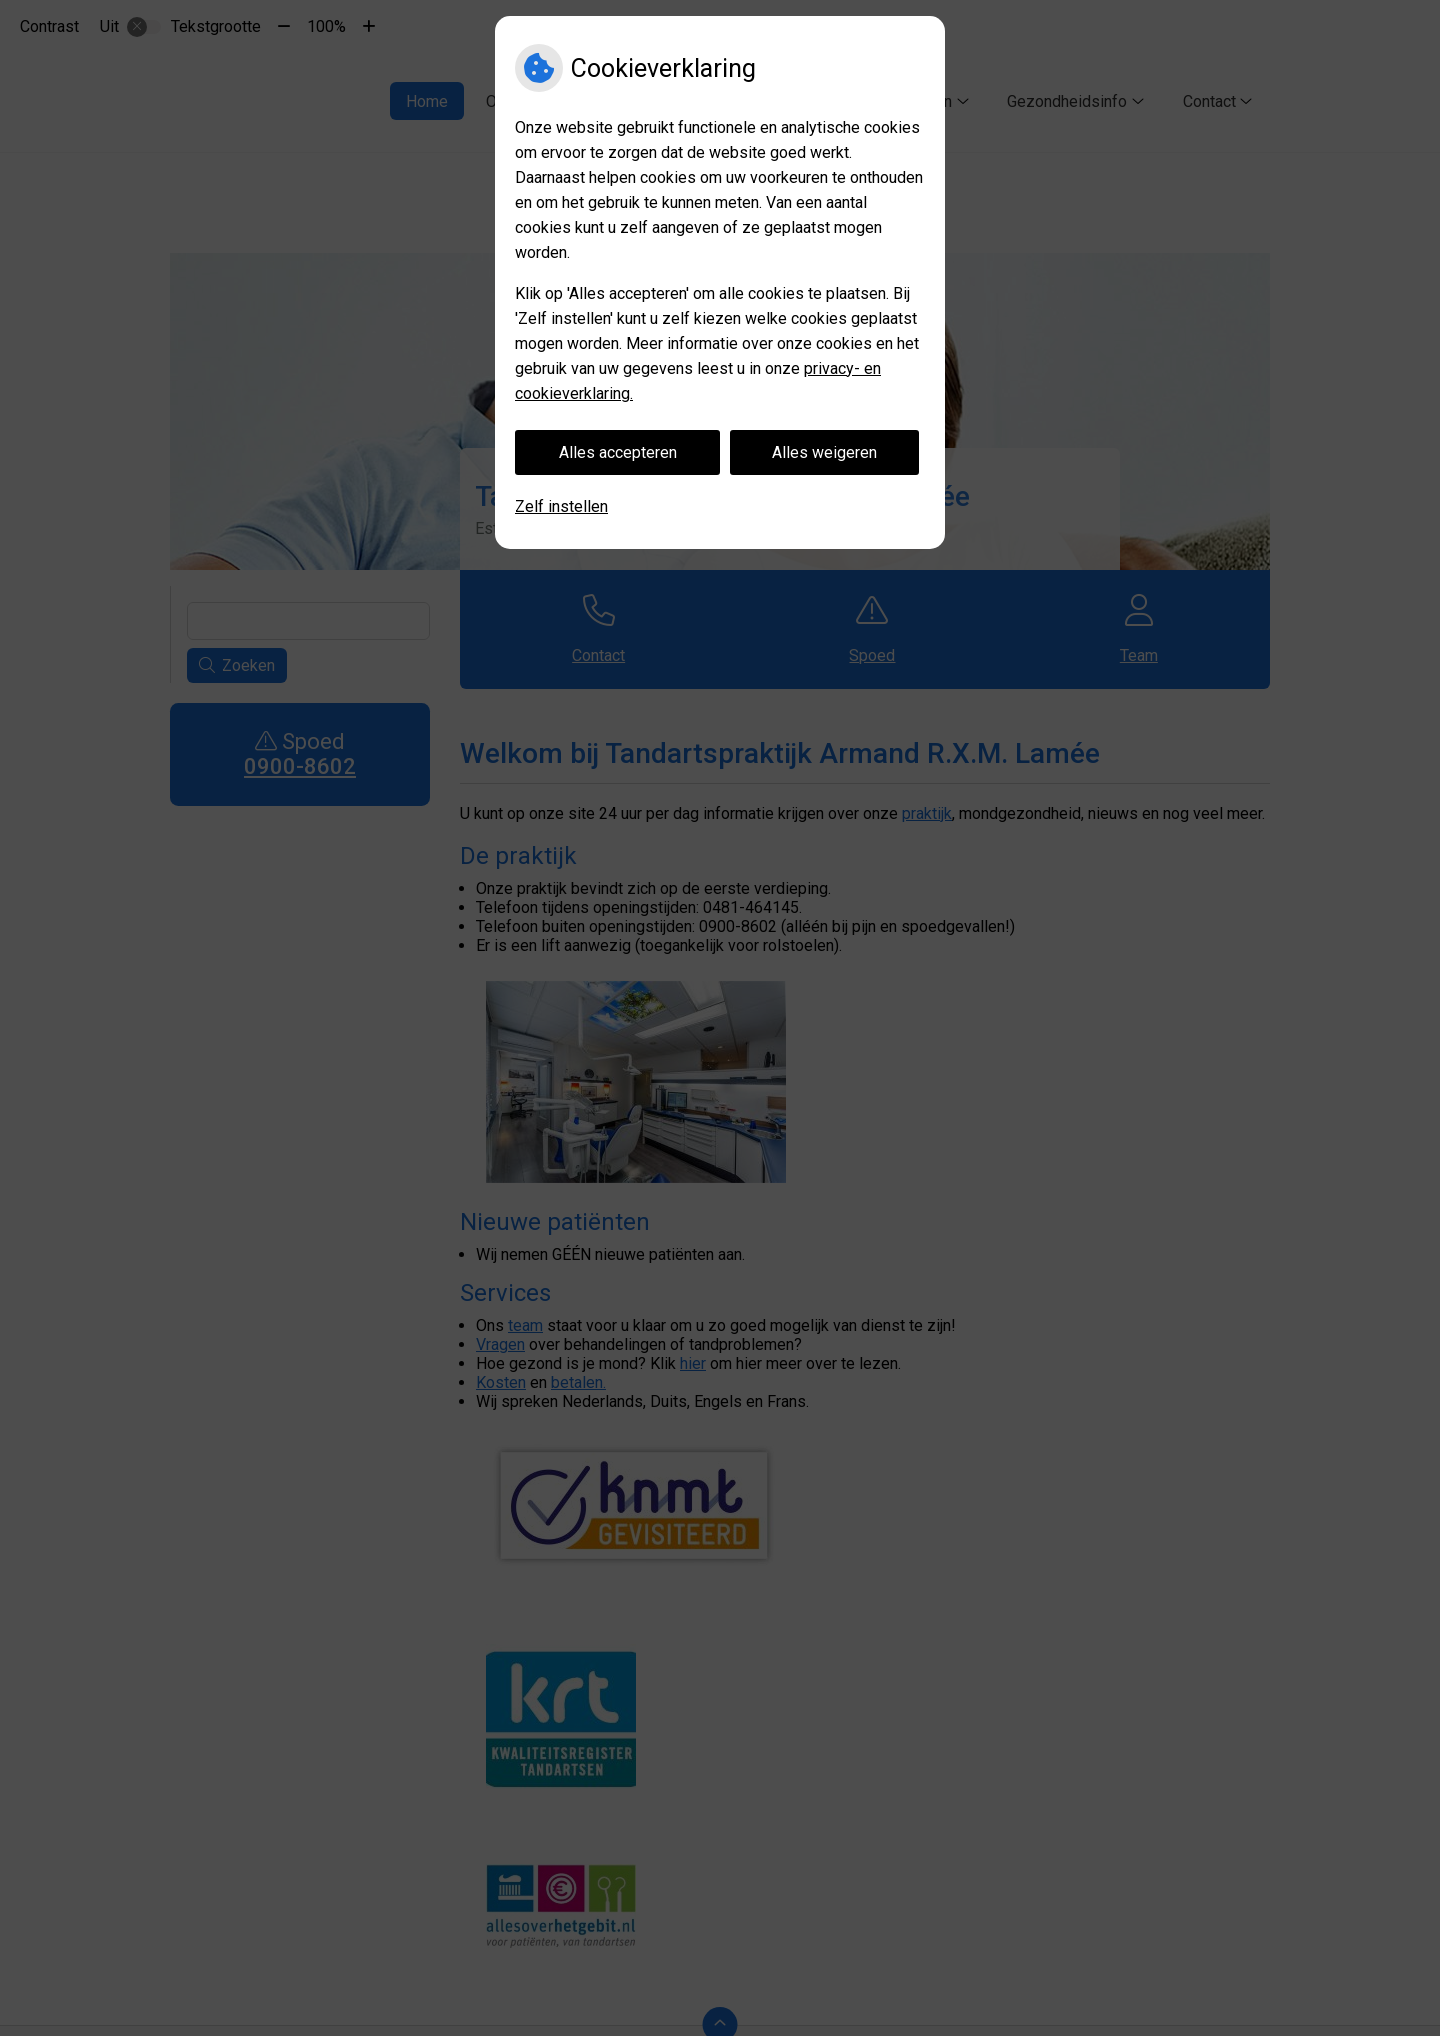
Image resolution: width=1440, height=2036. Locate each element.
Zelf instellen (561, 506)
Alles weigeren (824, 452)
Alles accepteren (618, 452)
